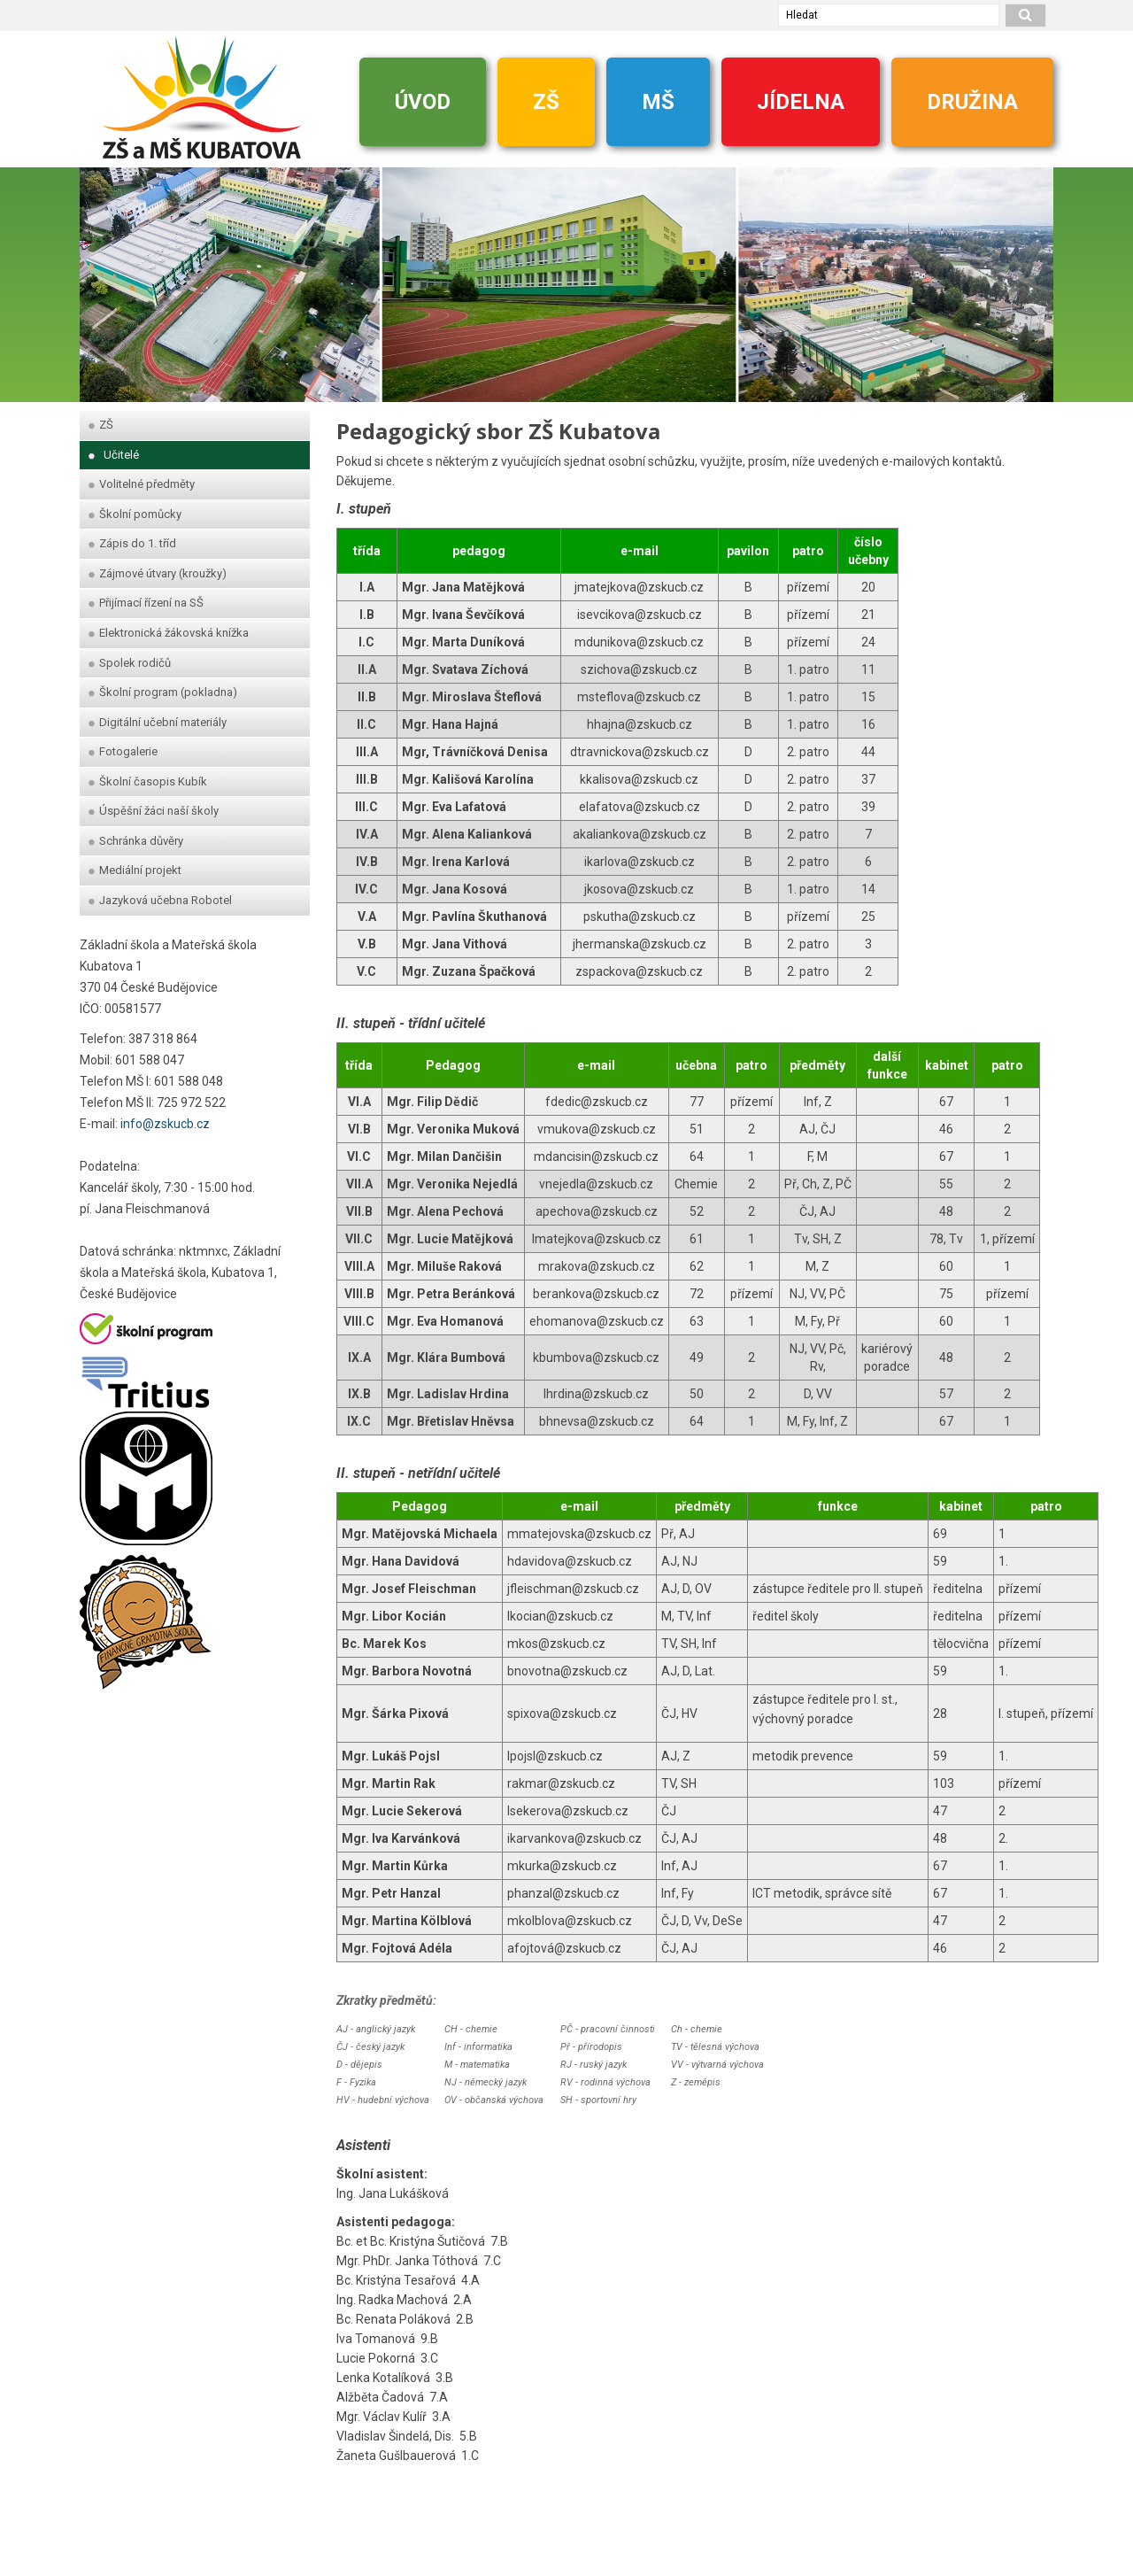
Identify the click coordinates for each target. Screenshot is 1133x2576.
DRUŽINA (972, 101)
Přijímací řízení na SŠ (146, 602)
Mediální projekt (135, 870)
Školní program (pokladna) (163, 692)
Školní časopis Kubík (148, 781)
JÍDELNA (800, 101)
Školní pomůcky (135, 514)
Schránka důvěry (136, 840)
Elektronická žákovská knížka (169, 632)
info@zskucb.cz (165, 1124)
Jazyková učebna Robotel (160, 900)
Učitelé (114, 454)
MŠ (658, 101)
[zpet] (102, 276)
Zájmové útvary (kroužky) (158, 573)
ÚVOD (423, 101)
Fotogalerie (123, 751)
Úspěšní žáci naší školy (154, 810)
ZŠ (546, 101)
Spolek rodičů (130, 662)
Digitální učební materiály (158, 722)
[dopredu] (1031, 276)
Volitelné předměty (142, 484)
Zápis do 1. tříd (132, 543)
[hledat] (1026, 15)
